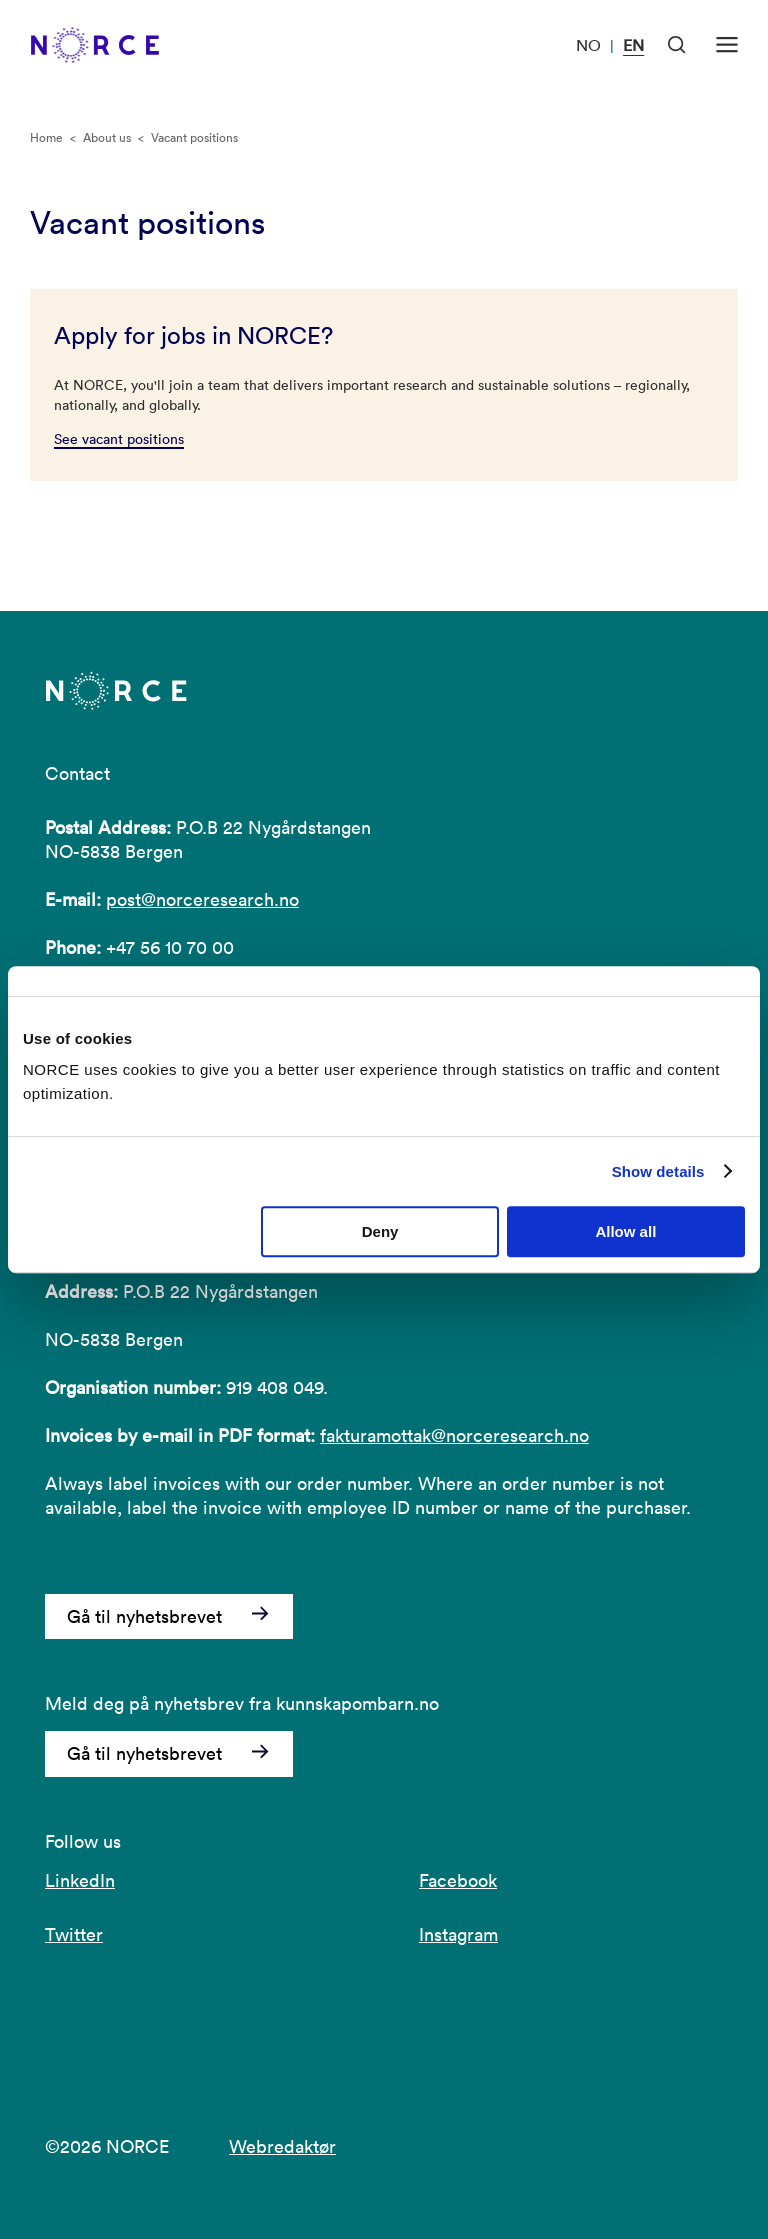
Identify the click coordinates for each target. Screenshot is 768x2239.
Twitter (74, 1934)
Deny (380, 1231)
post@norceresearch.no (202, 899)
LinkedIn (80, 1880)
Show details (658, 1171)
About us (107, 137)
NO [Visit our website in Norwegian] (588, 45)
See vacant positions (119, 439)
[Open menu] (727, 45)
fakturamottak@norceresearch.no (454, 1435)
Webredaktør (282, 2146)
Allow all (625, 1231)
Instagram (458, 1934)
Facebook (458, 1880)
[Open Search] (677, 45)
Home (46, 137)
